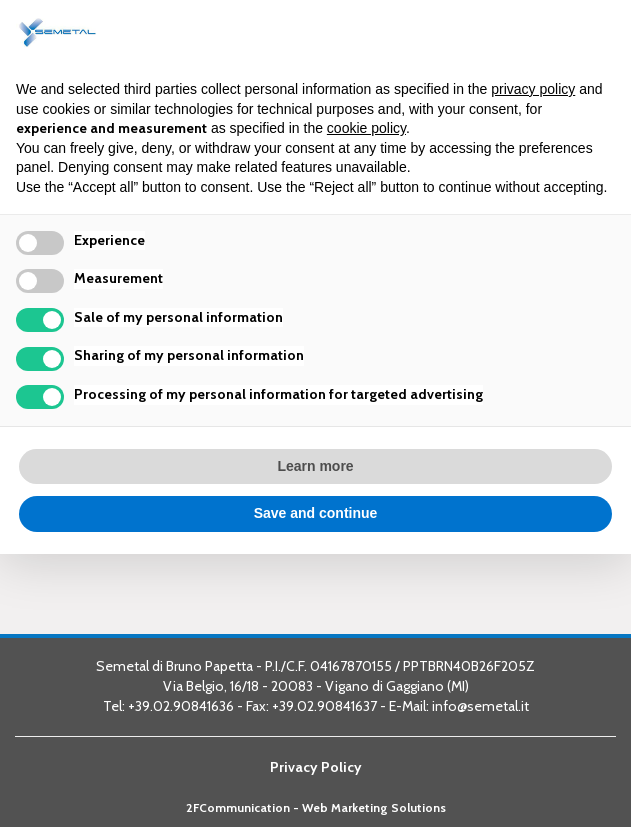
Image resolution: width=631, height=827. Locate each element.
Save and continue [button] (316, 513)
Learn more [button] (315, 466)
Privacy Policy (316, 767)
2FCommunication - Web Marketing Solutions (316, 808)
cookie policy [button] (366, 128)
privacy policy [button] (533, 89)
